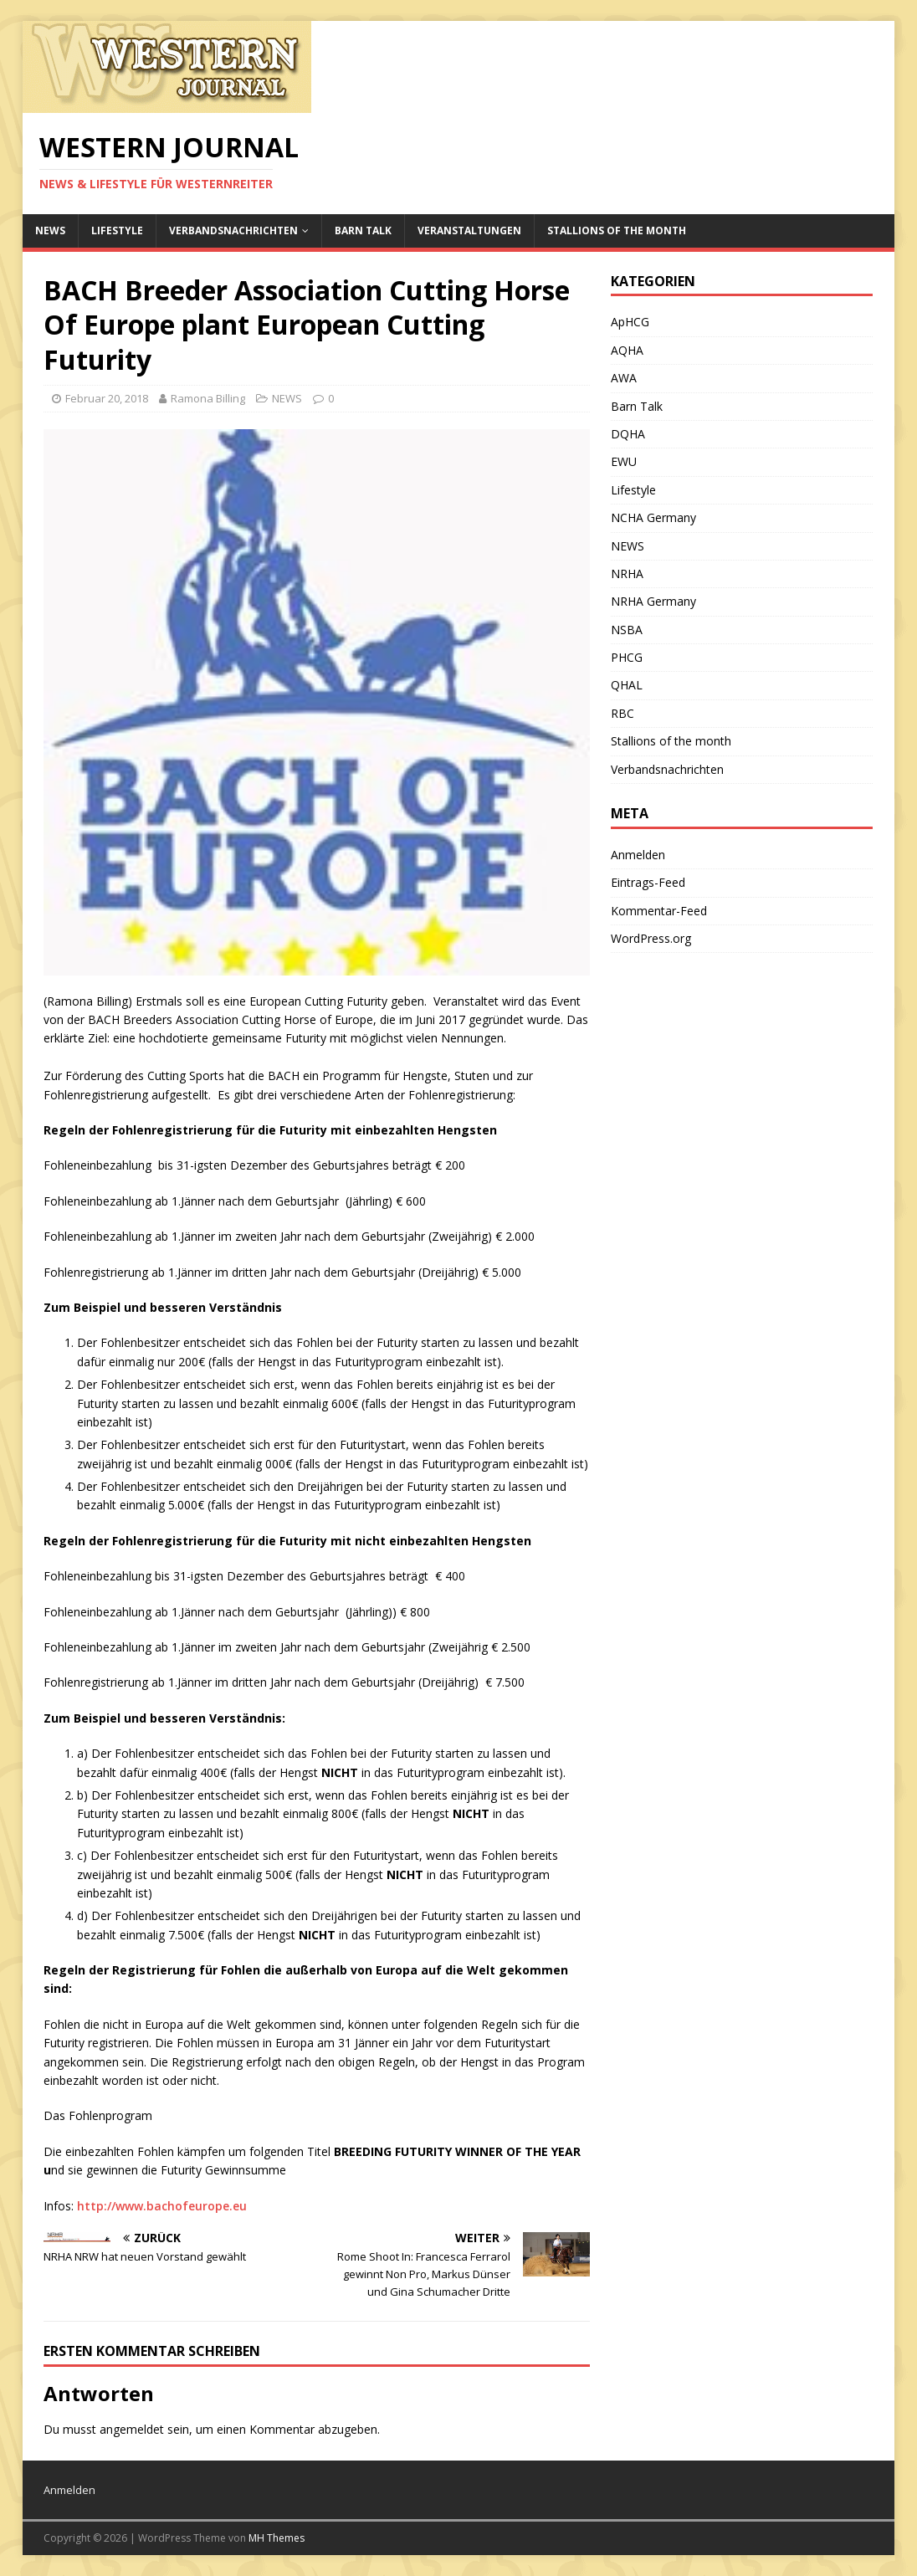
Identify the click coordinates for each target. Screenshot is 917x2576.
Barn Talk (363, 230)
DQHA (628, 434)
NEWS (50, 230)
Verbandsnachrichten (233, 230)
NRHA (627, 573)
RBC (622, 713)
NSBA (627, 630)
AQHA (627, 350)
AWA (624, 378)
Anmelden (638, 855)
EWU (624, 461)
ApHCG (630, 322)
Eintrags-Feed (648, 882)
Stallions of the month (616, 230)
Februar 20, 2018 (106, 398)
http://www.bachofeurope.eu (162, 2206)
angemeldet (132, 2429)
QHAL (627, 685)
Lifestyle (117, 230)
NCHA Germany (653, 517)
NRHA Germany (653, 601)
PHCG (627, 657)
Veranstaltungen (469, 230)
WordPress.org (651, 938)
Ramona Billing (208, 398)
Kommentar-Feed (659, 911)
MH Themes (276, 2538)
